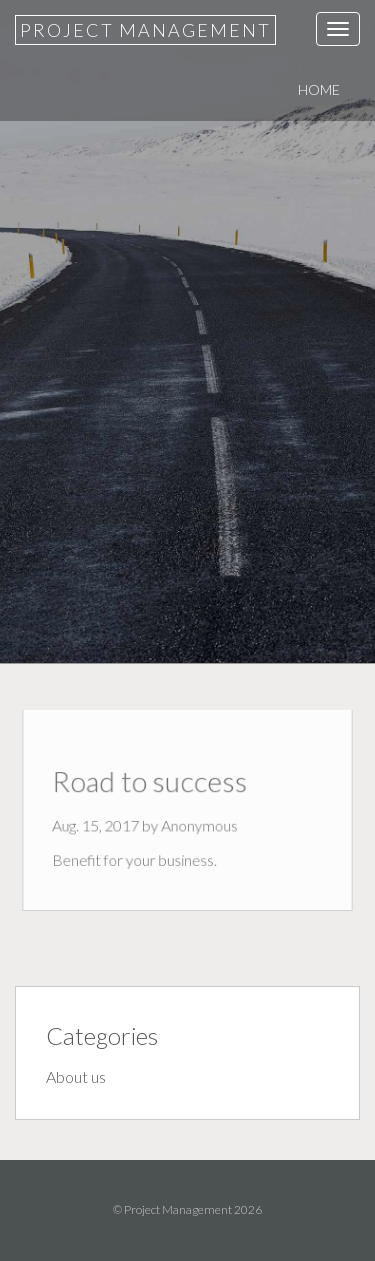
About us (76, 1076)
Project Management (145, 30)
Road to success (151, 784)
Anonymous (199, 825)
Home (319, 89)
